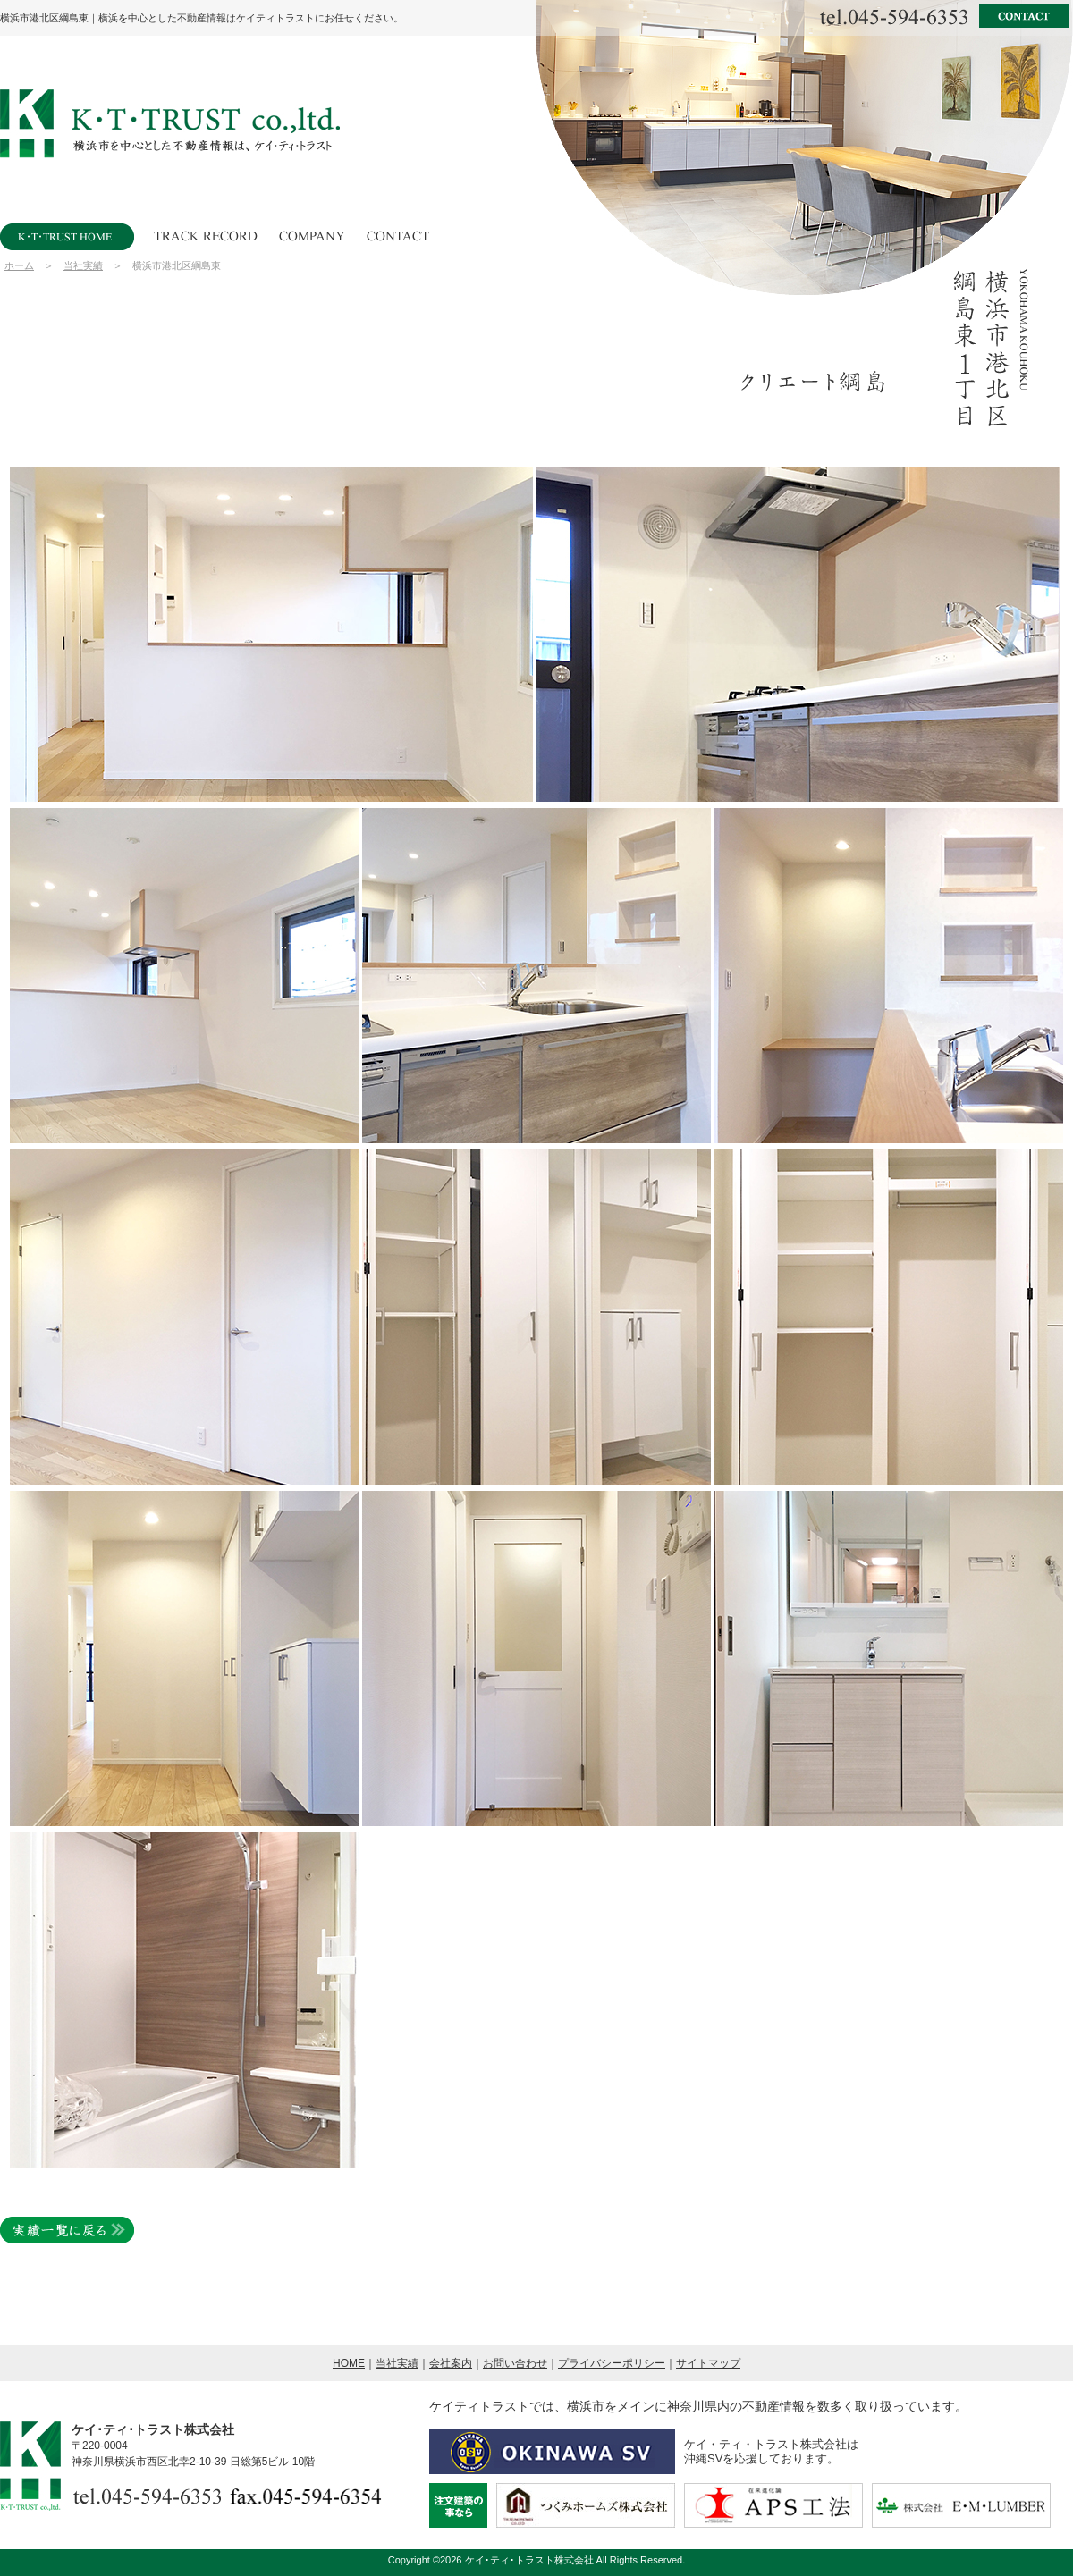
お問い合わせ (515, 2363)
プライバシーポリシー (611, 2363)
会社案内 (450, 2363)
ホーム (19, 265)
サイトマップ (708, 2363)
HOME (349, 2363)
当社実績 (83, 265)
